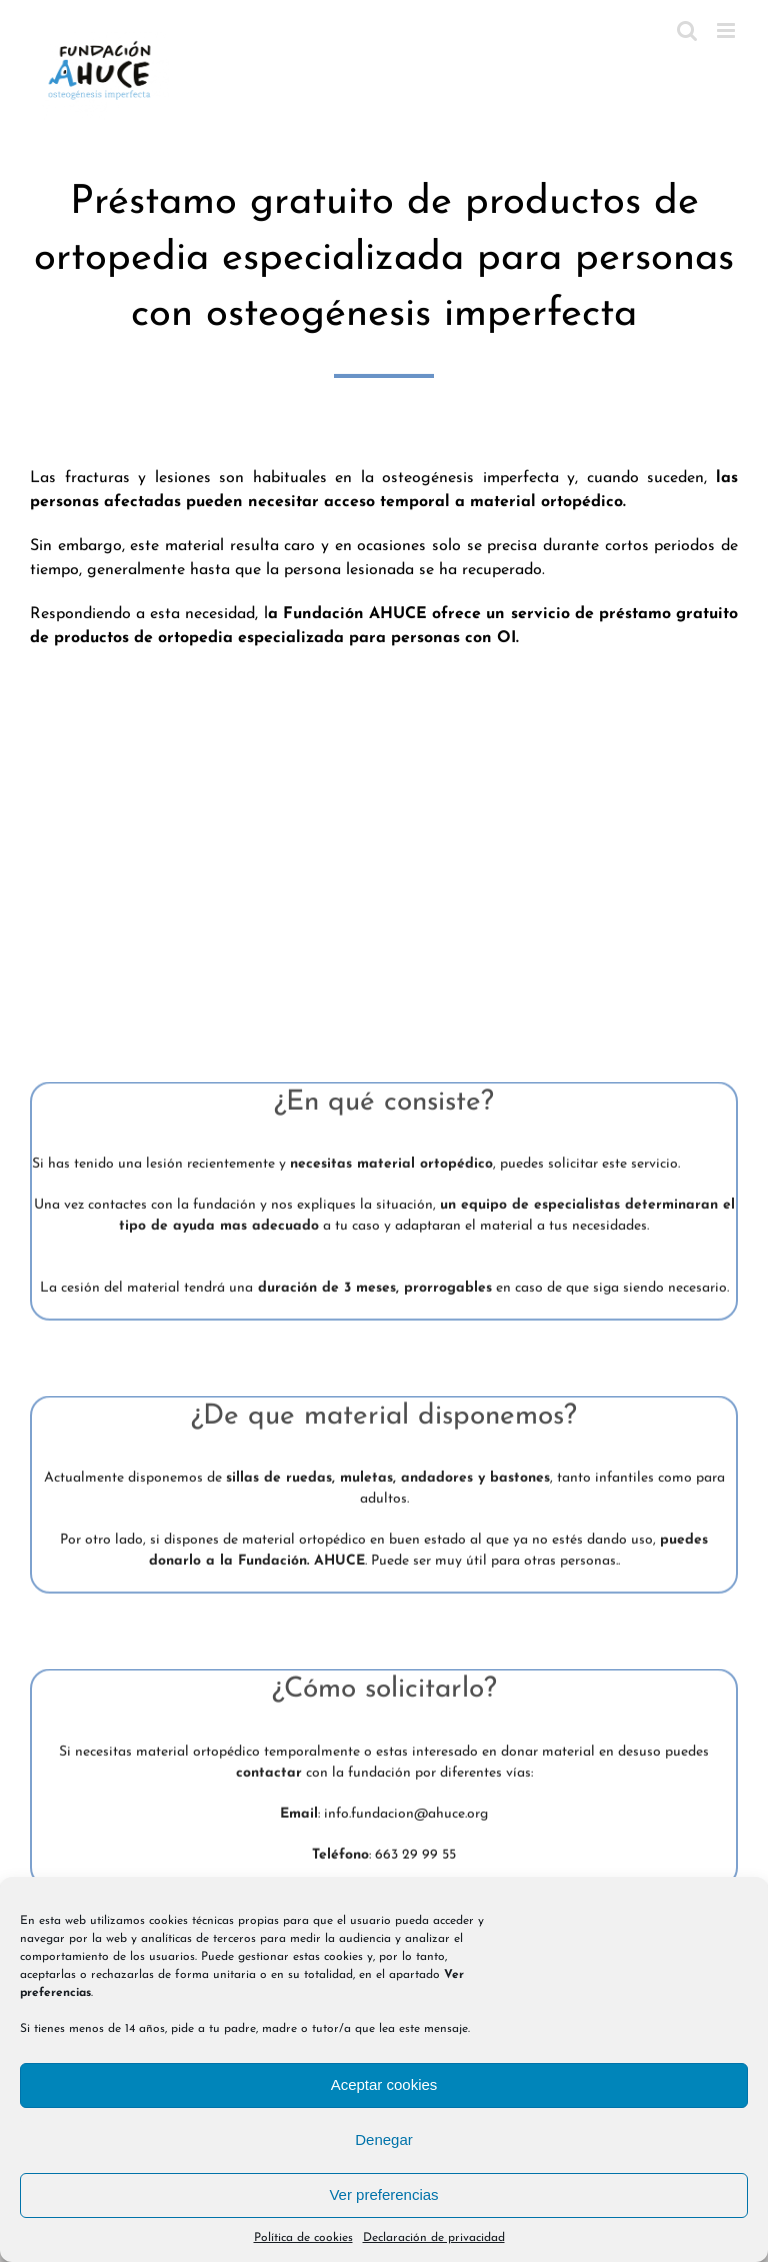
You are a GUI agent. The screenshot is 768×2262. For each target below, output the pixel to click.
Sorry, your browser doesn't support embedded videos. (384, 847)
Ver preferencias (383, 2194)
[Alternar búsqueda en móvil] (687, 30)
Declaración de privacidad (434, 2238)
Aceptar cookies (384, 2084)
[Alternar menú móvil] (727, 30)
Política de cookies (303, 2238)
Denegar (384, 2139)
